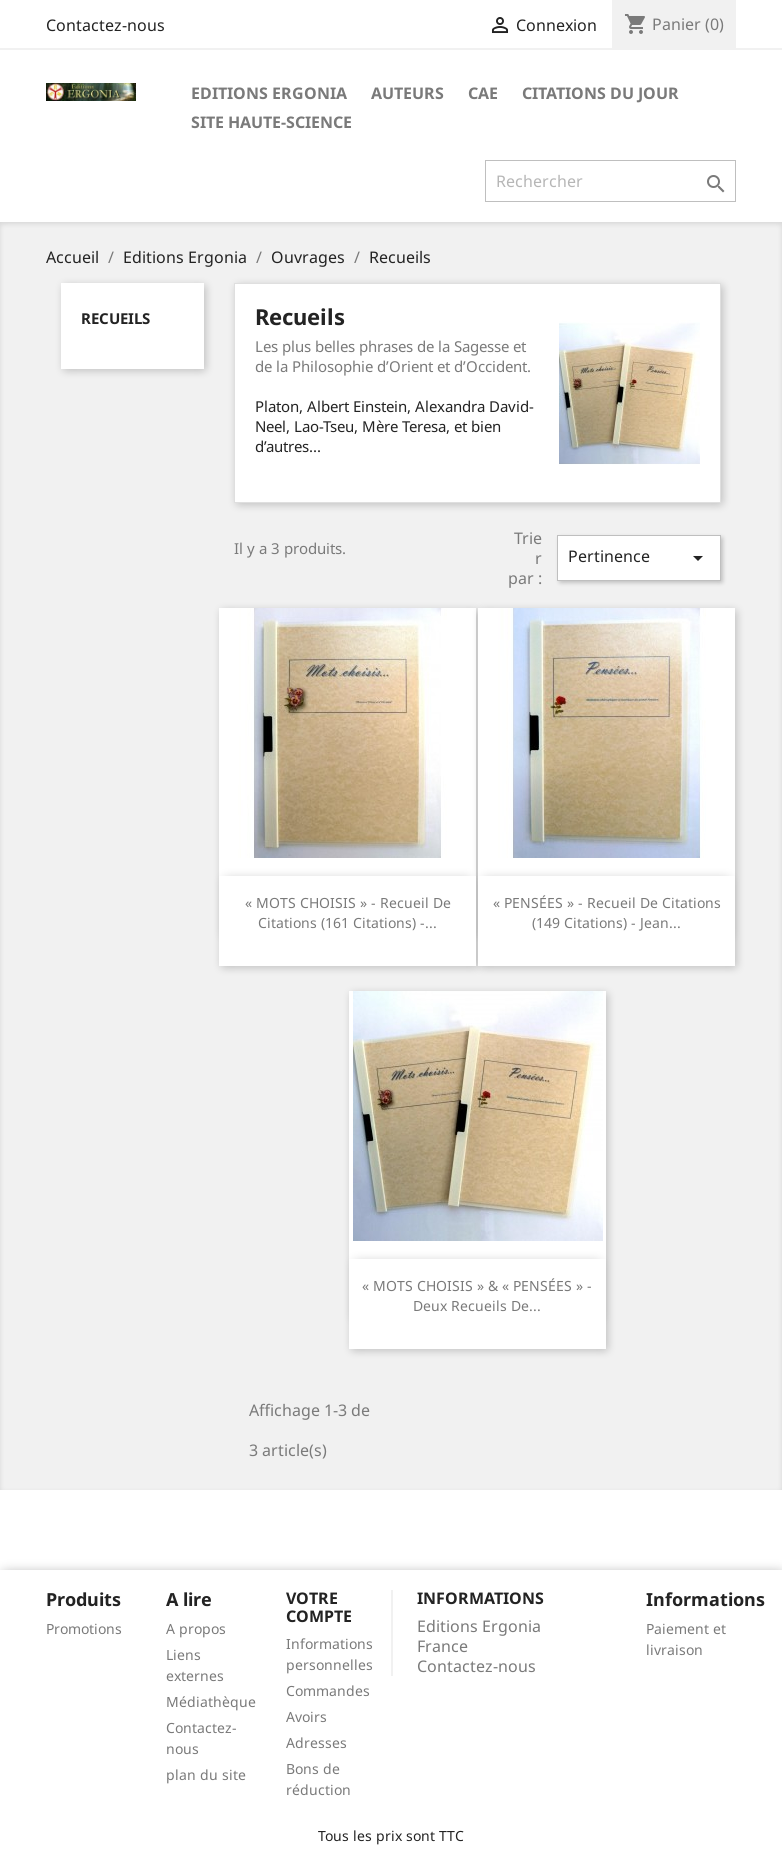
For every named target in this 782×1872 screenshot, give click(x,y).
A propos (196, 1628)
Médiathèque (211, 1701)
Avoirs (306, 1716)
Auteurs (407, 93)
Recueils (115, 318)
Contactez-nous (105, 25)
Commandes (328, 1690)
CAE (483, 93)
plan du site (206, 1774)
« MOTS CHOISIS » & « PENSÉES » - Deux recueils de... (477, 1295)
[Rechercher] (610, 181)
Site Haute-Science (271, 122)
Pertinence (639, 557)
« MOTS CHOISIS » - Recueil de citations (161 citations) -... (348, 912)
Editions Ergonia (269, 93)
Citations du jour (600, 93)
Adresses (316, 1742)
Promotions (84, 1628)
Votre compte (319, 1607)
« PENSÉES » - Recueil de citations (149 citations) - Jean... (607, 912)
